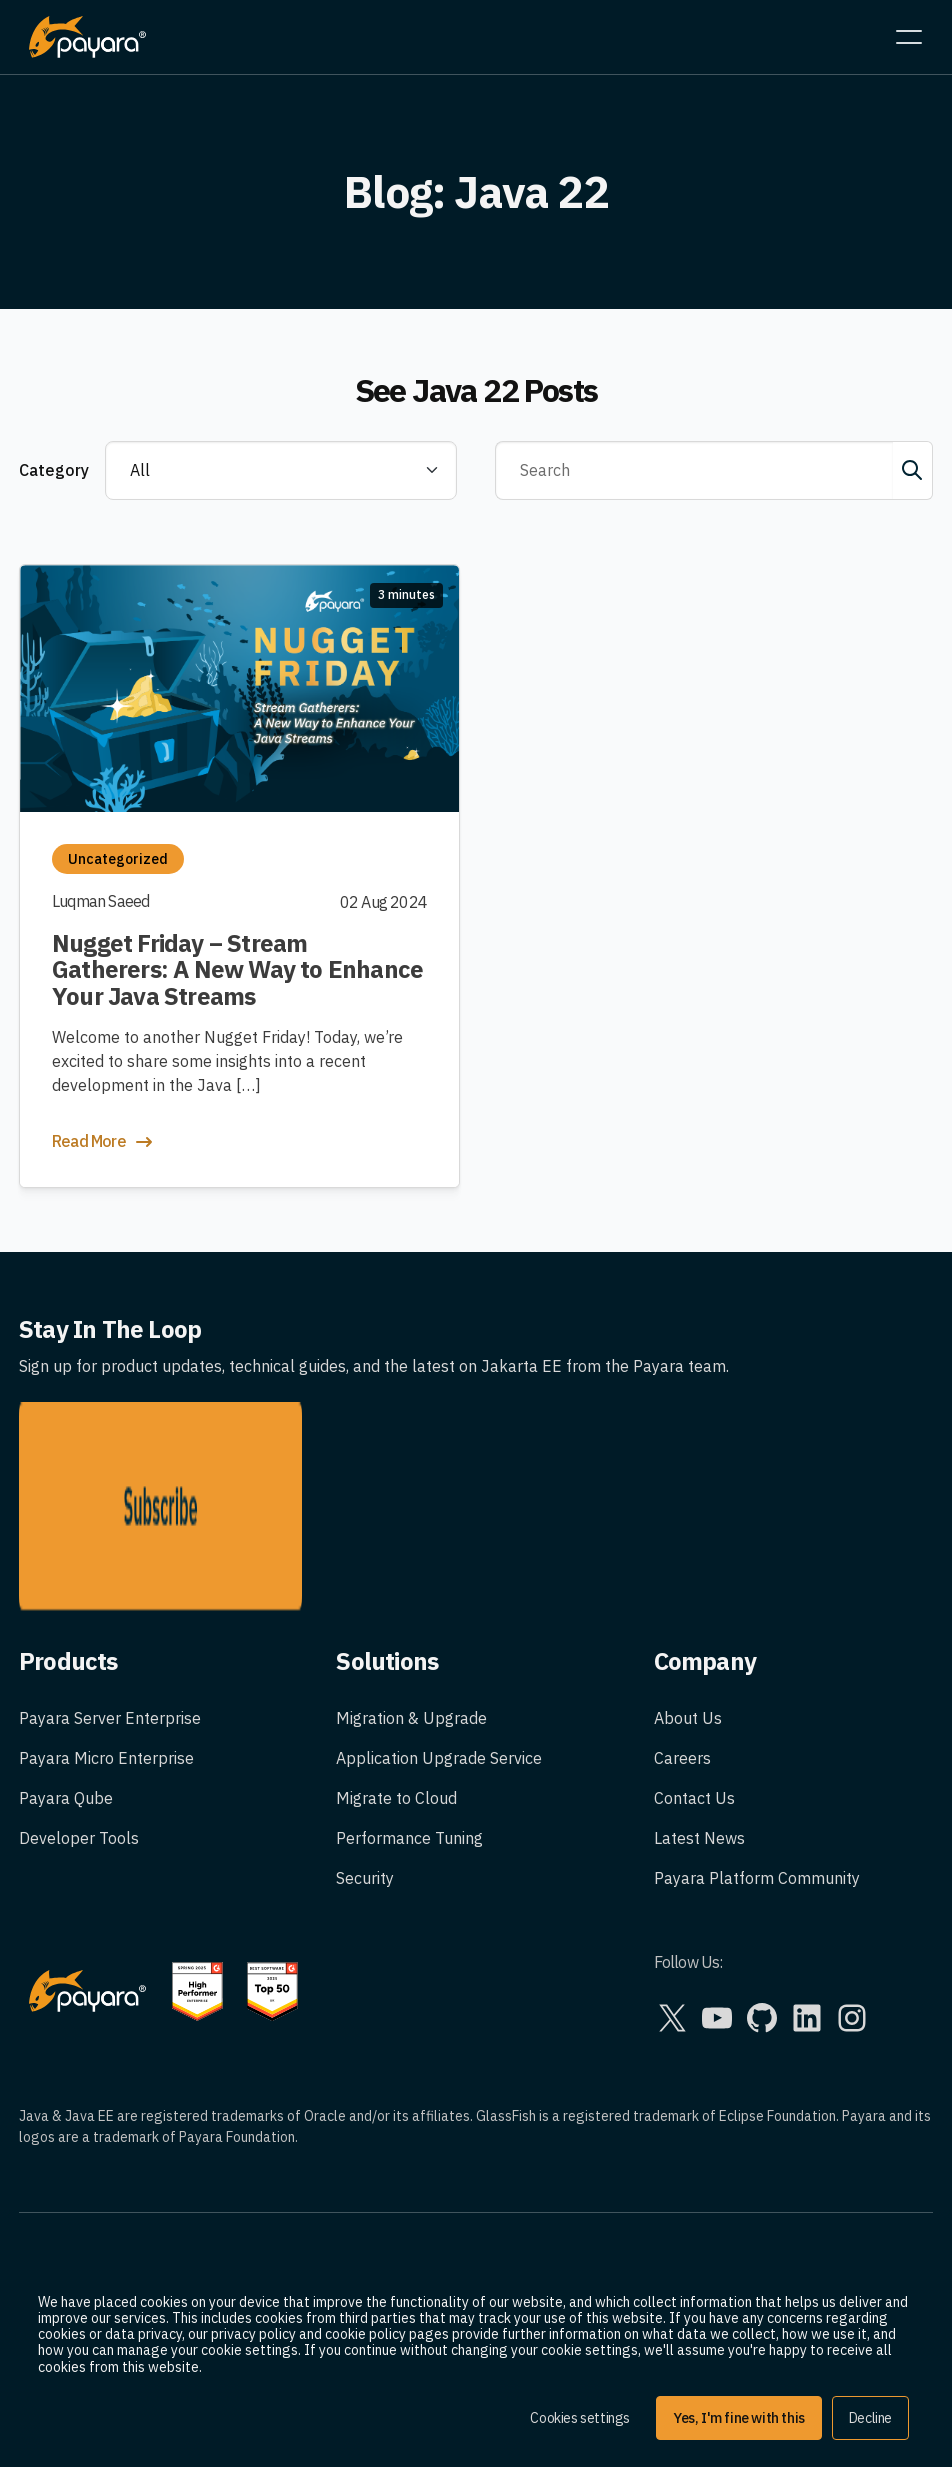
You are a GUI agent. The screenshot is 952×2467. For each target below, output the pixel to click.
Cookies (47, 2222)
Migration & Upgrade (411, 1571)
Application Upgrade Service (439, 1611)
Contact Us (694, 1651)
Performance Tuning (409, 1691)
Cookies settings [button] (580, 2418)
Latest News (699, 1691)
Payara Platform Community (757, 1731)
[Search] (694, 471)
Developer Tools (79, 1691)
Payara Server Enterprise (110, 1571)
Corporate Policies (85, 2262)
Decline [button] (870, 2418)
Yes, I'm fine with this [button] (739, 2418)
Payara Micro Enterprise (106, 1611)
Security (365, 1731)
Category (54, 470)
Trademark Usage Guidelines (124, 2182)
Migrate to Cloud (396, 1651)
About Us (688, 1571)
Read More (104, 1142)
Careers (682, 1611)
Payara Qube (66, 1651)
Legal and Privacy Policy (106, 2142)
